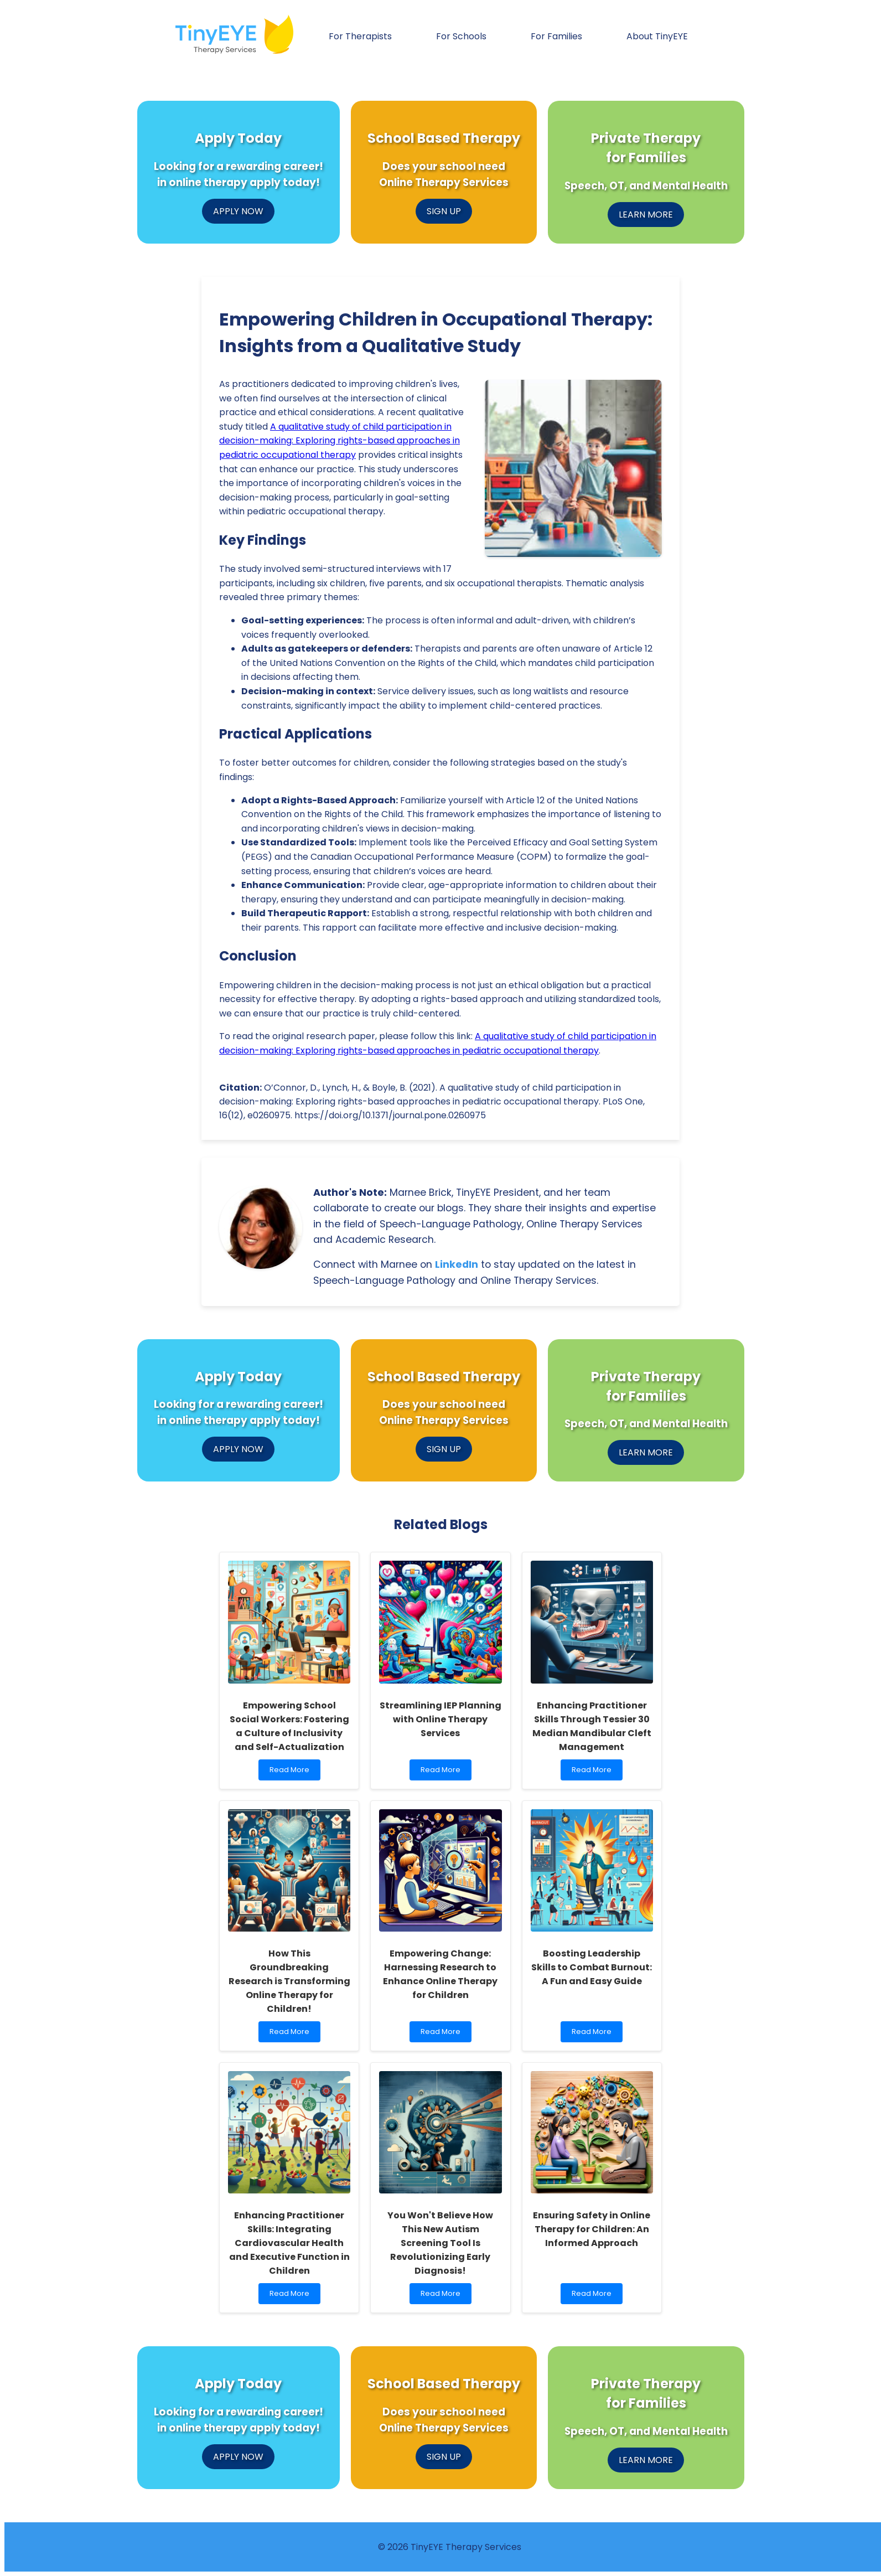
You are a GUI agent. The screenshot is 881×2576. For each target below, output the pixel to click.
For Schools (461, 36)
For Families (556, 36)
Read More (292, 1772)
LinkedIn (456, 1264)
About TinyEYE (657, 36)
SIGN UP (444, 211)
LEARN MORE (646, 214)
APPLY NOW (238, 211)
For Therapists (360, 36)
